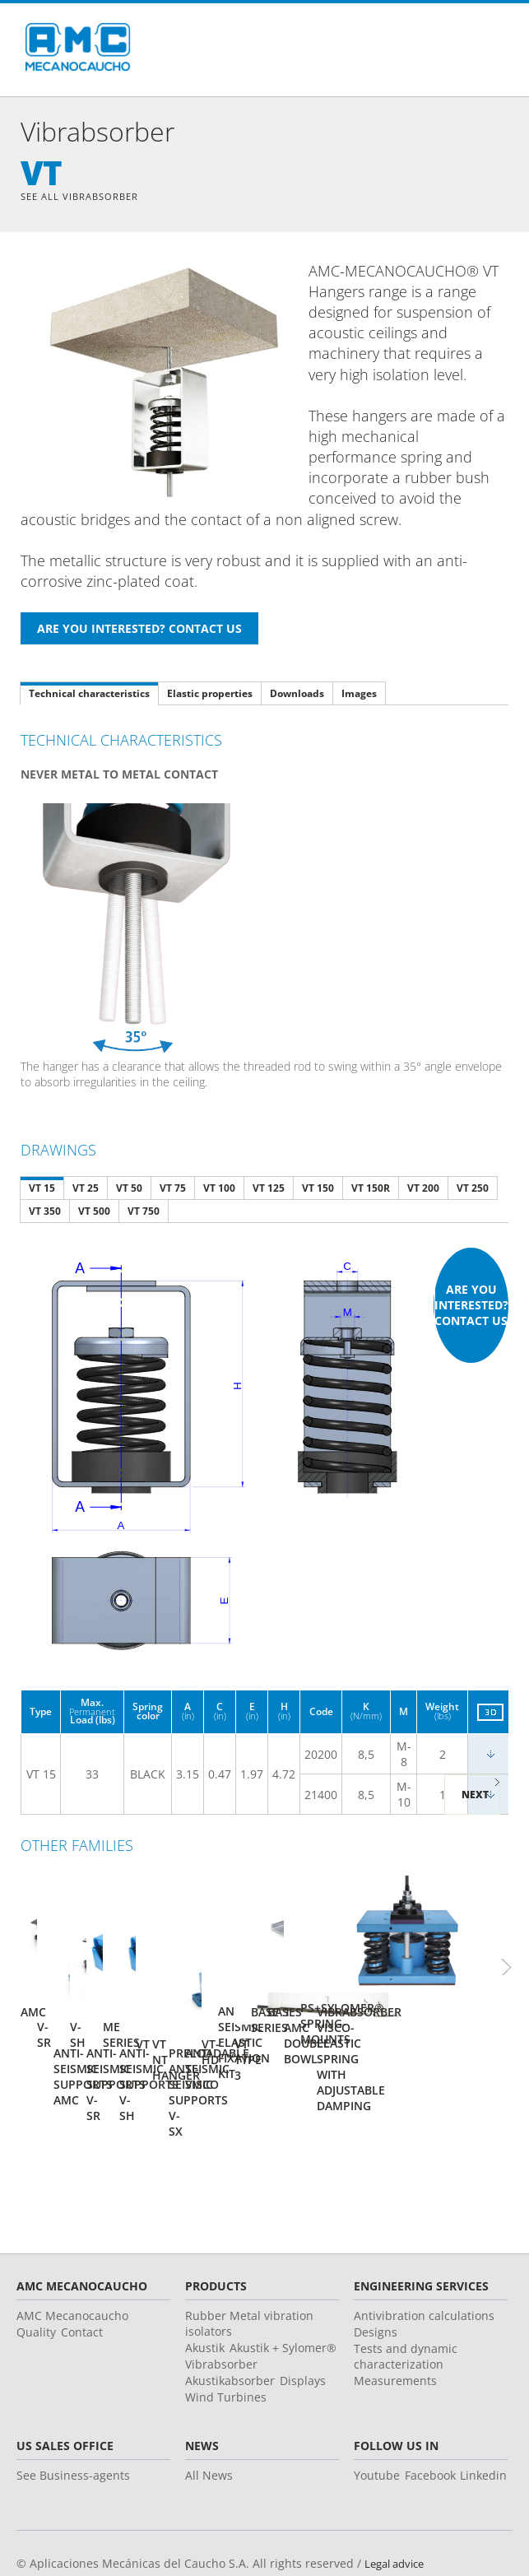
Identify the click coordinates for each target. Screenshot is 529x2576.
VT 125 (269, 1190)
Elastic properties (210, 695)
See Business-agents (73, 2414)
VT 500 (94, 1213)
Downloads (297, 695)
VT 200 (423, 1190)
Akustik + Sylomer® (283, 2287)
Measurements (395, 2319)
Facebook (430, 2414)
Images (359, 695)
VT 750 (144, 1213)
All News (209, 2414)
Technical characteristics (89, 695)
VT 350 (45, 1213)
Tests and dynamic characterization (405, 2295)
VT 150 (318, 1190)
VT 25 (85, 1190)
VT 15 (42, 1190)
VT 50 (129, 1190)
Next (475, 1796)
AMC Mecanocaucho (72, 2254)
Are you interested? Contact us (471, 1306)
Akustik (205, 2287)
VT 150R (370, 1190)
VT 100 (219, 1190)
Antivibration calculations (424, 2254)
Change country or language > (423, 2539)
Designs (375, 2271)
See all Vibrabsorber (83, 197)
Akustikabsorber (230, 2319)
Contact (82, 2271)
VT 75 (173, 1190)
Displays (303, 2319)
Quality (36, 2271)
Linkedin (483, 2414)
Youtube (377, 2414)
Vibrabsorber (221, 2303)
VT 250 (473, 1190)
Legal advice (398, 2502)
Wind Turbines (226, 2336)
